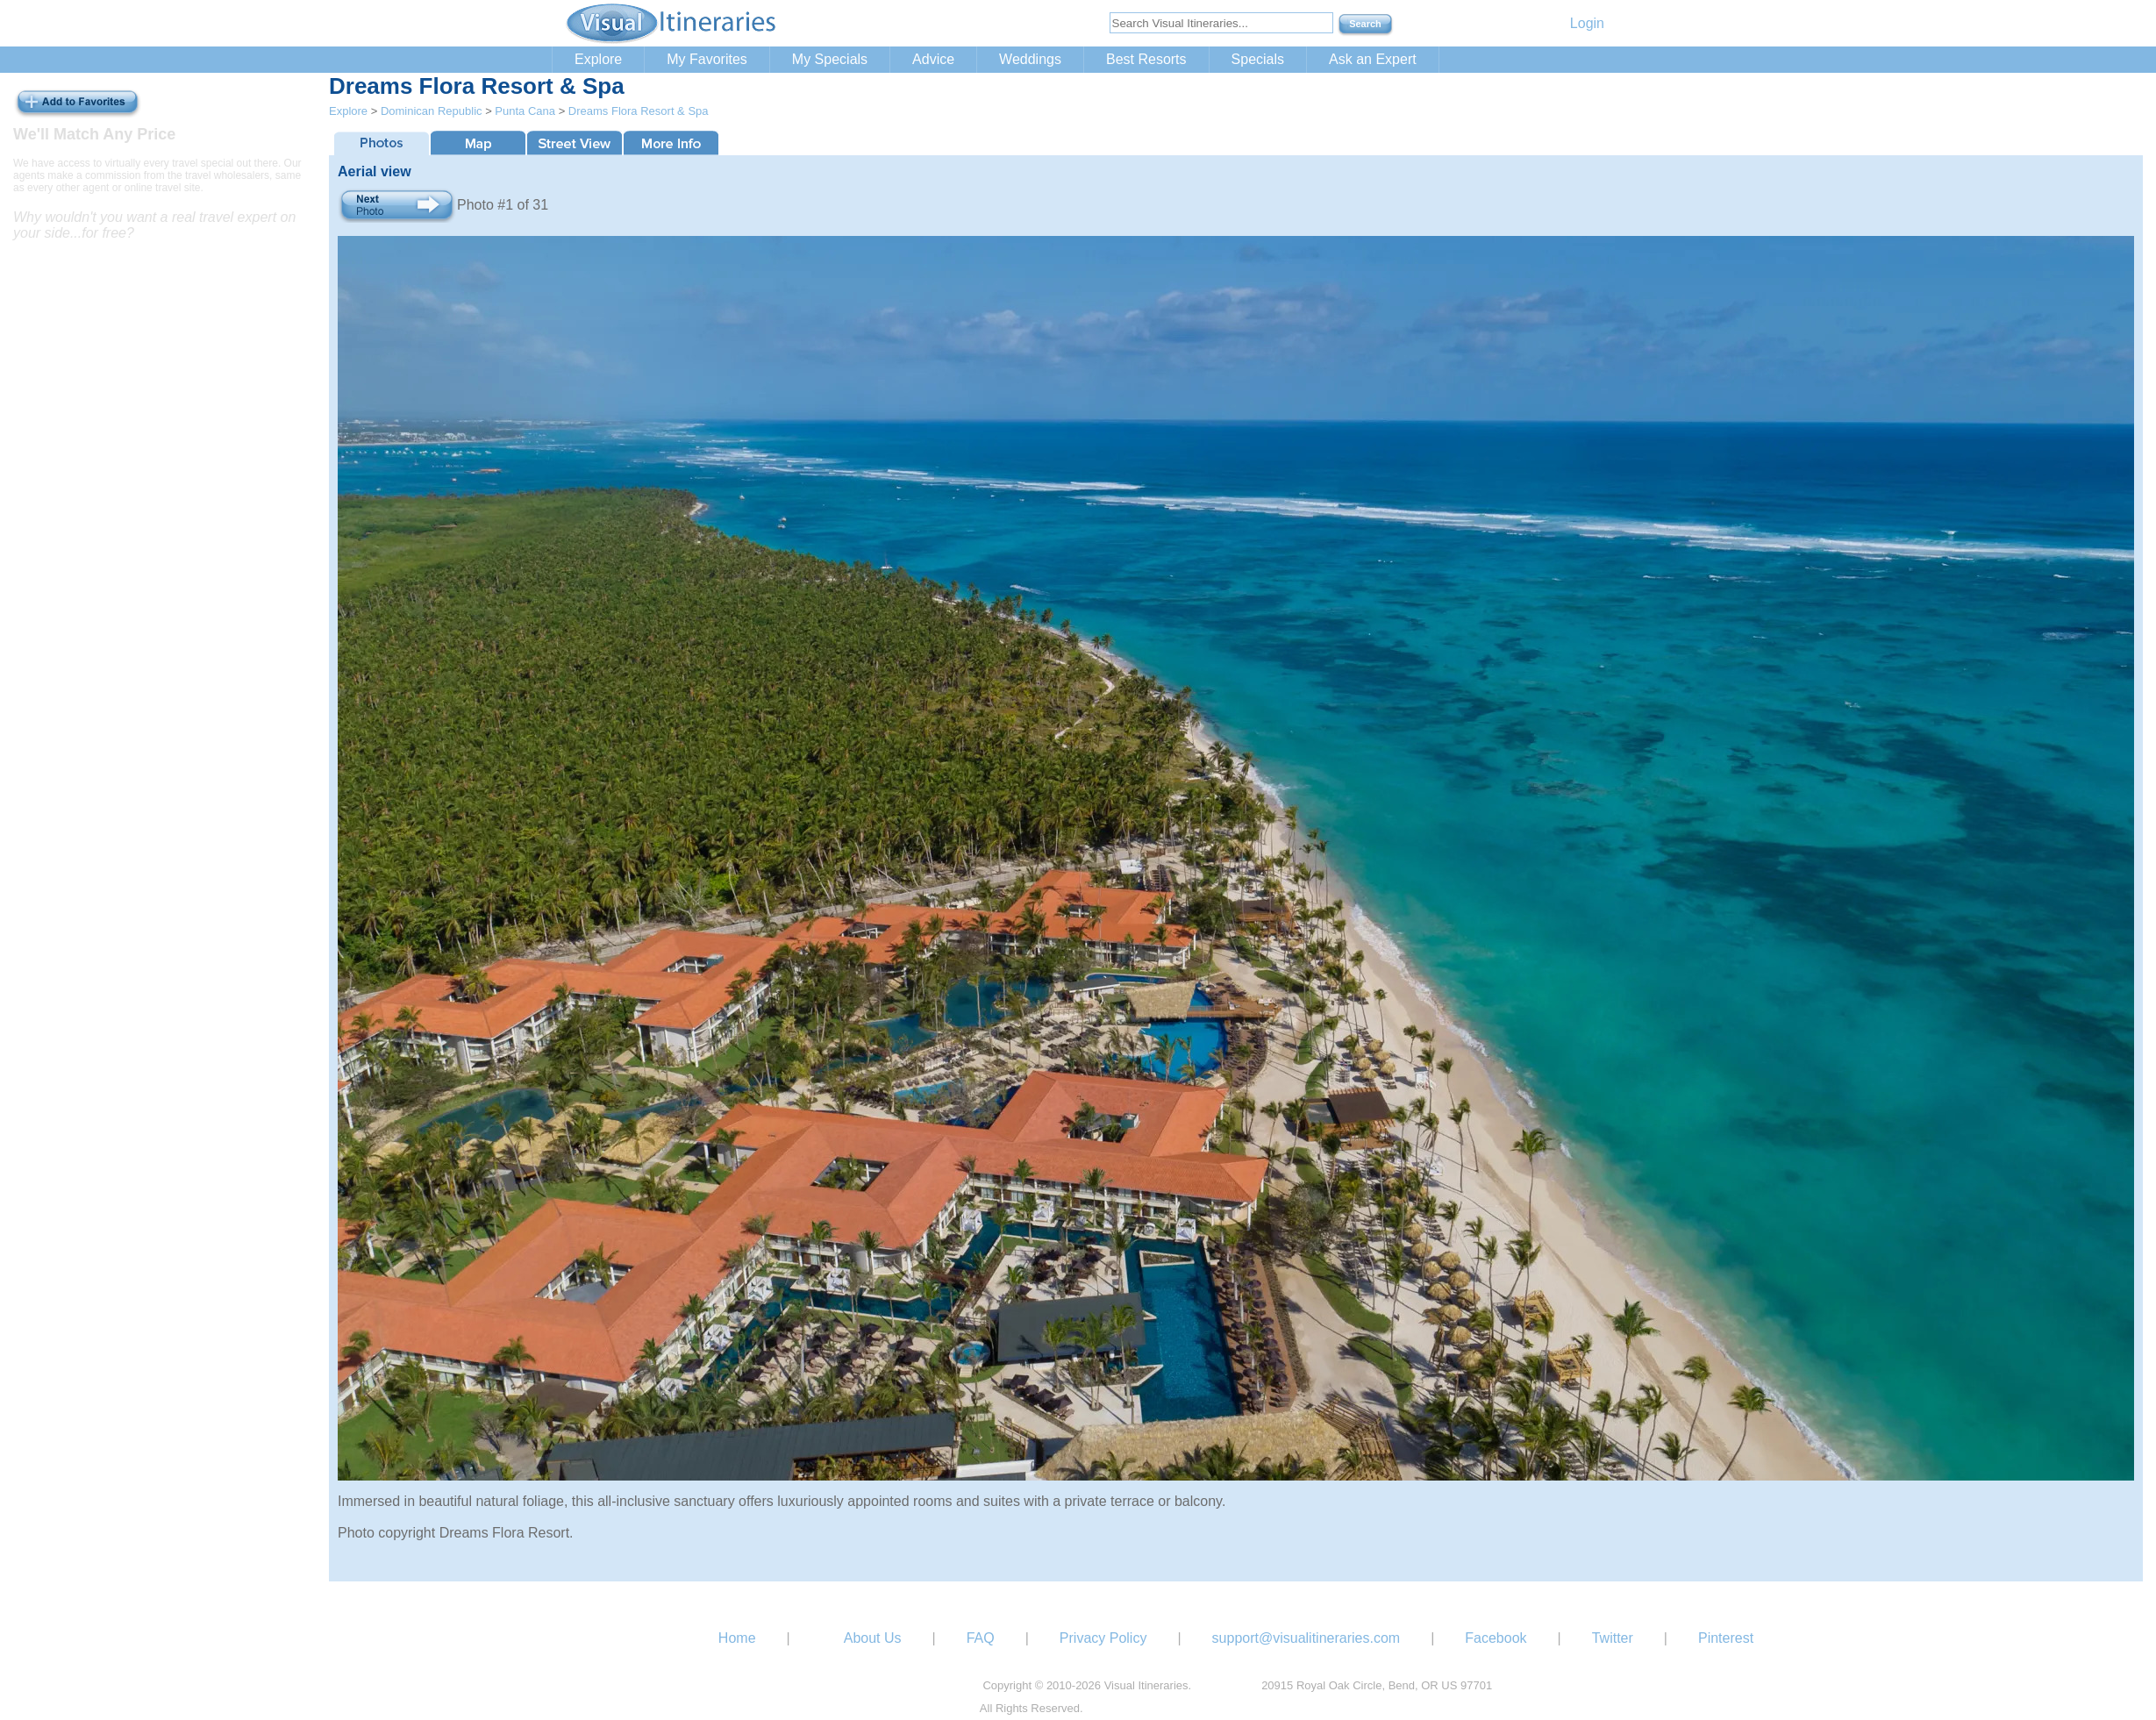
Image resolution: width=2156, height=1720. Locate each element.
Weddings (1030, 59)
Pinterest (1725, 1638)
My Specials (829, 59)
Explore (598, 59)
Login (1587, 23)
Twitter (1612, 1638)
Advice (933, 59)
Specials (1257, 59)
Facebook (1495, 1638)
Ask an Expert (1373, 59)
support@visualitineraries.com (1306, 1638)
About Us (873, 1638)
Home (737, 1638)
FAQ (981, 1638)
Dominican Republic (431, 111)
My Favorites (707, 59)
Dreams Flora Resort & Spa (638, 111)
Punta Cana (525, 111)
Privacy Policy (1103, 1638)
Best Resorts (1146, 59)
